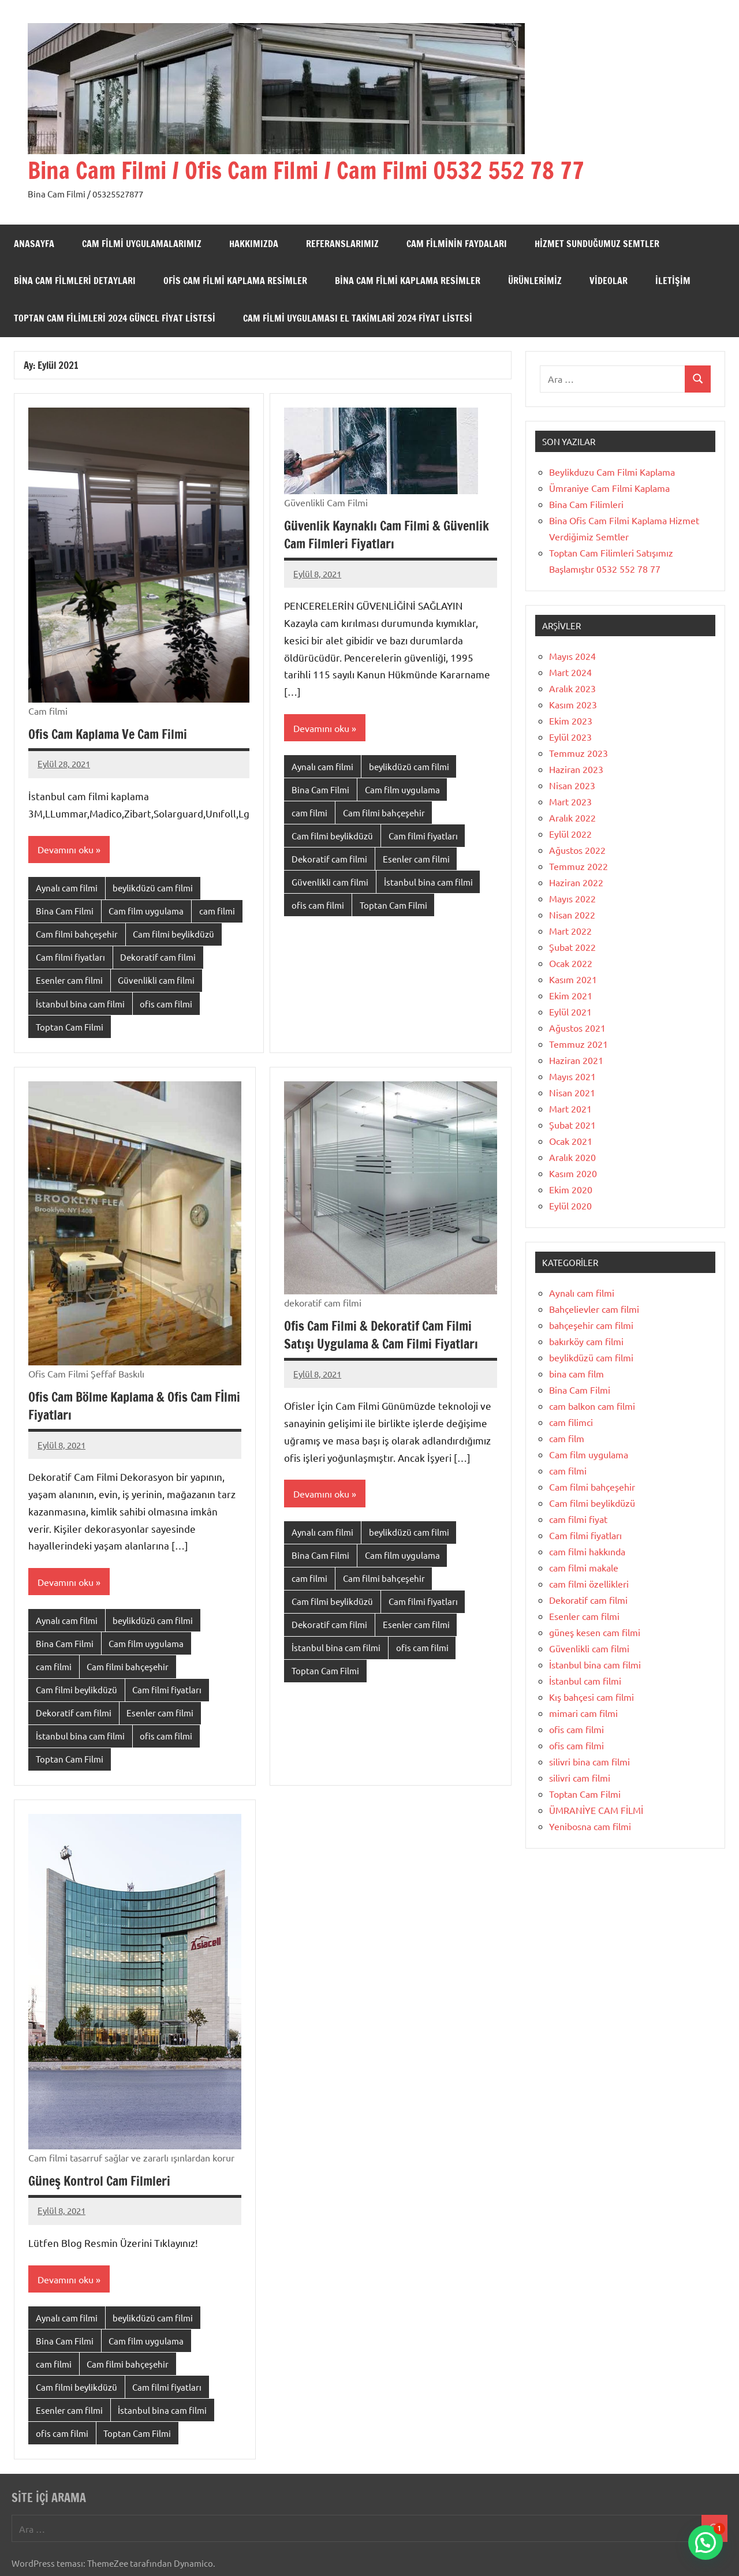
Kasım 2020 (573, 1173)
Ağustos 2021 (577, 1027)
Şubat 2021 (572, 1124)
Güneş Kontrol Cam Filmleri (99, 2181)
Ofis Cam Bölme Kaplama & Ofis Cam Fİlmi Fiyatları (134, 1406)
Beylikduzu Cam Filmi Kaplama (612, 471)
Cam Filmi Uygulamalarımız (141, 243)
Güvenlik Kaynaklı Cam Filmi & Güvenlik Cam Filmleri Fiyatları (386, 534)
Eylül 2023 (570, 736)
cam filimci (571, 1422)
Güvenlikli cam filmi (156, 980)
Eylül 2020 (570, 1205)
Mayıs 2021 (572, 1076)
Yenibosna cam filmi (590, 1826)
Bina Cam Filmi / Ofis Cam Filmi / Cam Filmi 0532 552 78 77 (306, 170)
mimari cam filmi (583, 1713)
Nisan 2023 (572, 785)
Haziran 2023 (576, 769)
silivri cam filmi (579, 1777)
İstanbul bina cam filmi (80, 1003)
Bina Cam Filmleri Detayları (75, 280)
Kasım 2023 (573, 704)
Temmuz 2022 (578, 866)
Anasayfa (34, 243)
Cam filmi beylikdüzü (173, 933)
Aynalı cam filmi (67, 887)
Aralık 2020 (572, 1157)
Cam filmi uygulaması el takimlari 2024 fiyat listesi (357, 318)
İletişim (673, 280)
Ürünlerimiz (535, 280)
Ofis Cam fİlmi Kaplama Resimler (235, 280)
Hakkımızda (253, 243)
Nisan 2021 (572, 1092)
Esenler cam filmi (69, 980)
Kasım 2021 (573, 979)
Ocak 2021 (570, 1141)
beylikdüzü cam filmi (153, 887)
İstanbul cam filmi (585, 1680)
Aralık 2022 (572, 817)
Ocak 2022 (570, 963)
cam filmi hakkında (587, 1551)
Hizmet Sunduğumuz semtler (597, 243)
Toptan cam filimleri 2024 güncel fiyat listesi (114, 318)
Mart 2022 (570, 930)
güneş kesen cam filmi (594, 1632)
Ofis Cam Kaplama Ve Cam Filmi (107, 734)
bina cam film (576, 1373)
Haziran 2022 (576, 882)
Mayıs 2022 (572, 898)
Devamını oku (66, 849)
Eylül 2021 (570, 1011)
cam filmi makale (583, 1567)
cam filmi (217, 910)
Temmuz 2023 (578, 753)
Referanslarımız (342, 243)
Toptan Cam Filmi (69, 1026)
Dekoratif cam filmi (158, 956)
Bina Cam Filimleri (586, 504)
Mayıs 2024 (572, 656)
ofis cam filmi (166, 1003)
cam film (566, 1438)
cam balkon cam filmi (592, 1406)
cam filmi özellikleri (589, 1583)
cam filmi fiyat (578, 1519)
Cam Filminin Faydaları (456, 243)
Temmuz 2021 (578, 1044)
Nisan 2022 (572, 914)
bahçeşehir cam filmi (591, 1325)
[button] (705, 2542)
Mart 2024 (570, 672)
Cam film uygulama (146, 910)
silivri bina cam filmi (589, 1761)
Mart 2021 (570, 1108)
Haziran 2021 (576, 1060)
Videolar (608, 280)
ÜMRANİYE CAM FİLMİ (596, 1810)
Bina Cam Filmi (65, 910)
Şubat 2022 (572, 947)
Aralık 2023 (572, 688)
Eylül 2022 (570, 833)
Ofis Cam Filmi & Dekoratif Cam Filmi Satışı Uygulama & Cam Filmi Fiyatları (381, 1335)
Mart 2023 (570, 801)
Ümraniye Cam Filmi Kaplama (609, 488)
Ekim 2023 (570, 720)
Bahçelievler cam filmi (594, 1309)
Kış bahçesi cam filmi (591, 1697)
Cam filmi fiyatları (70, 956)
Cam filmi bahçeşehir (77, 933)
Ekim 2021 (570, 995)
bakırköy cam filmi (586, 1341)
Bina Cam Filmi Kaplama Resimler (407, 280)
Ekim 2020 (570, 1189)
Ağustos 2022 (577, 850)
